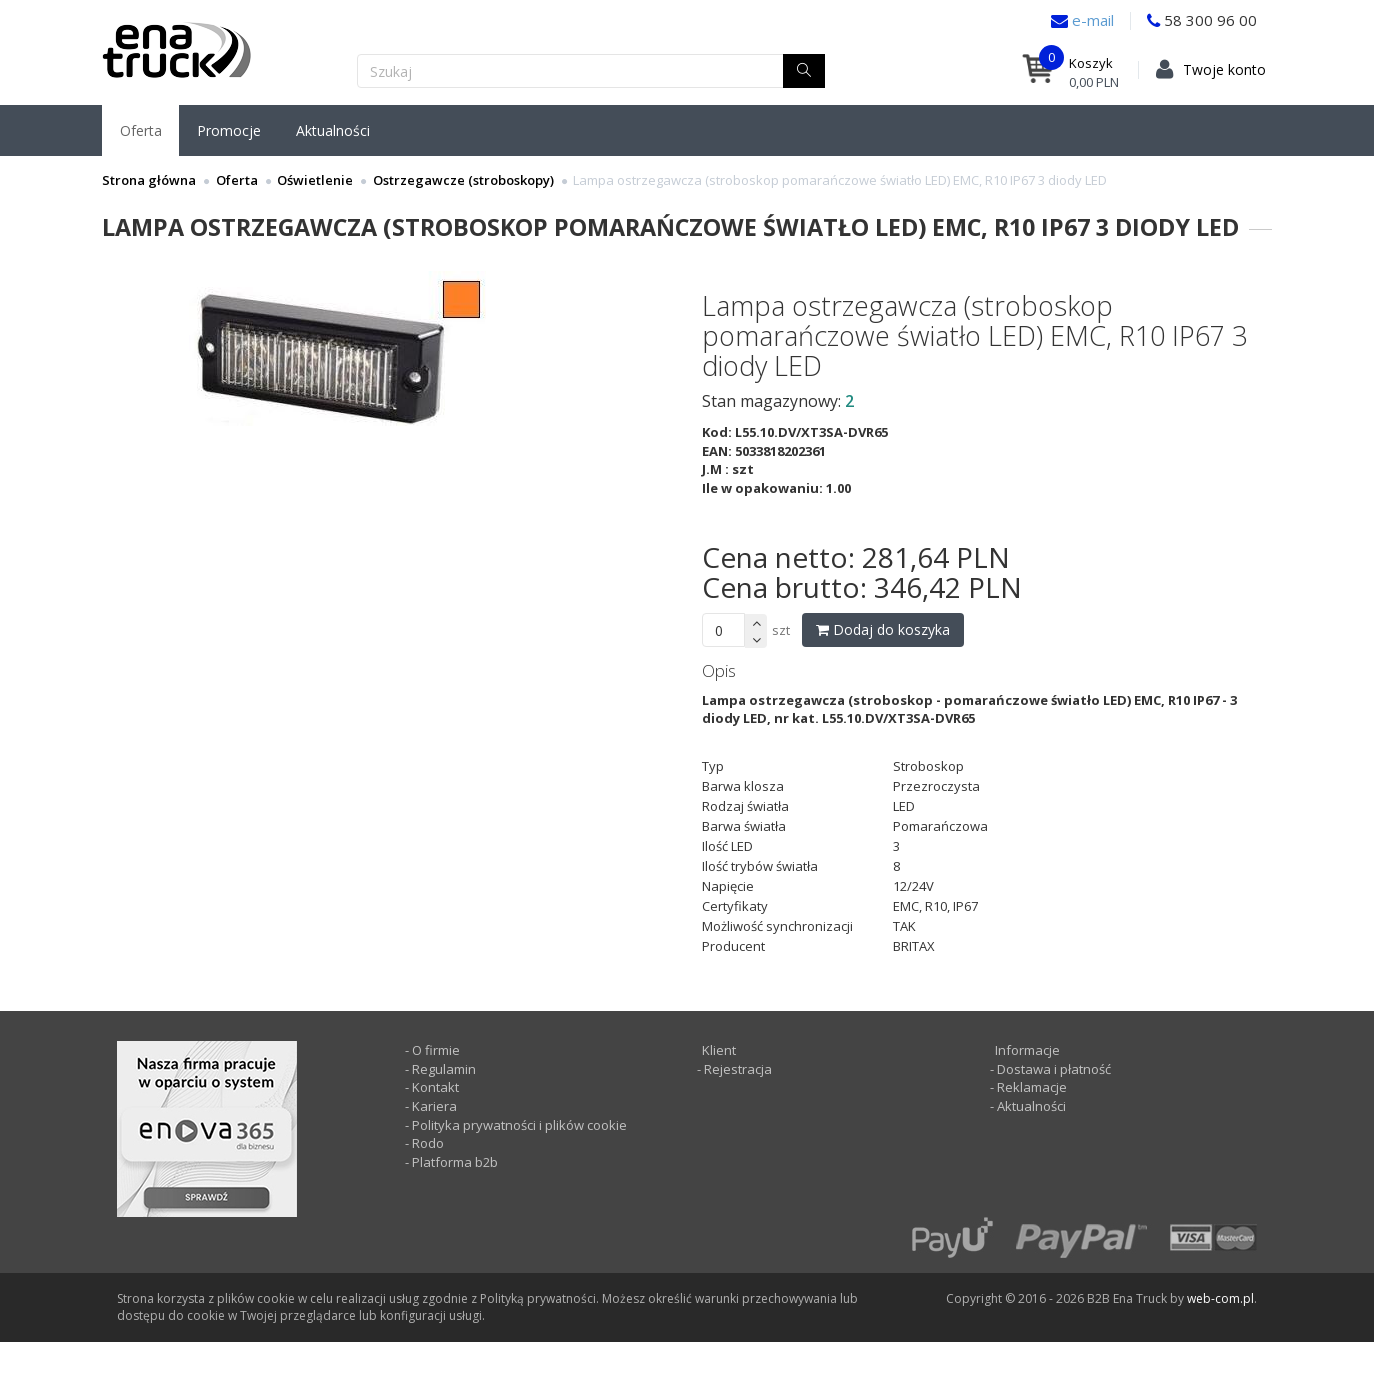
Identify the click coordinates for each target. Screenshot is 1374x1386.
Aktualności (333, 130)
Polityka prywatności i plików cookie (519, 1125)
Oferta (141, 130)
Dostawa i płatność (1054, 1069)
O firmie (436, 1050)
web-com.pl (1220, 1298)
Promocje (229, 130)
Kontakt (435, 1087)
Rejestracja (736, 1069)
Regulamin (444, 1069)
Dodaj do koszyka (883, 629)
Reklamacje (1032, 1087)
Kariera (434, 1106)
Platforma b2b (453, 1162)
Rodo (428, 1143)
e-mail (1091, 20)
